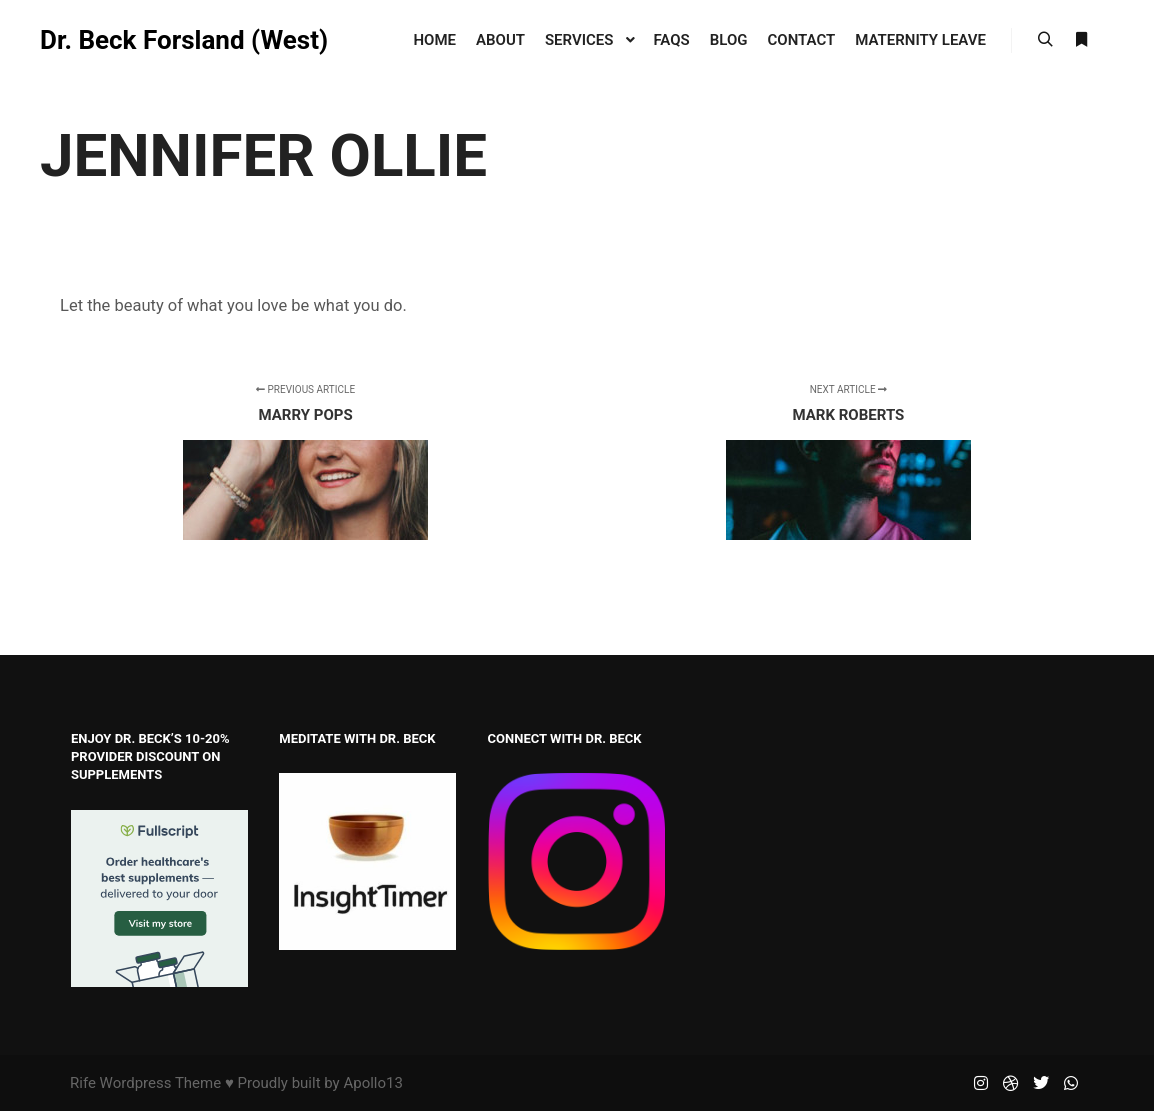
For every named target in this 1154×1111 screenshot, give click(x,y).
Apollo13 (372, 1083)
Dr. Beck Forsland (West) (140, 40)
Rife (83, 1083)
